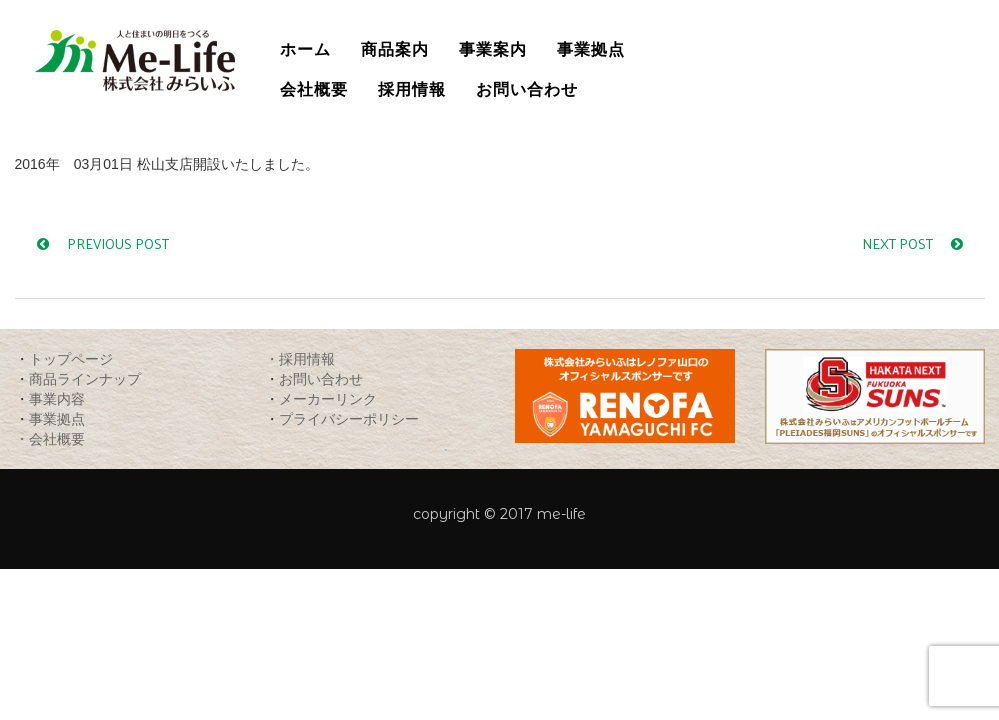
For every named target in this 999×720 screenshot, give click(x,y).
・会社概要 (50, 438)
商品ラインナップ (85, 378)
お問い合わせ (321, 378)
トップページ (71, 358)
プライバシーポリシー (349, 418)
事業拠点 (57, 418)
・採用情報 (300, 358)
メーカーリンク (328, 398)
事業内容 (57, 398)
